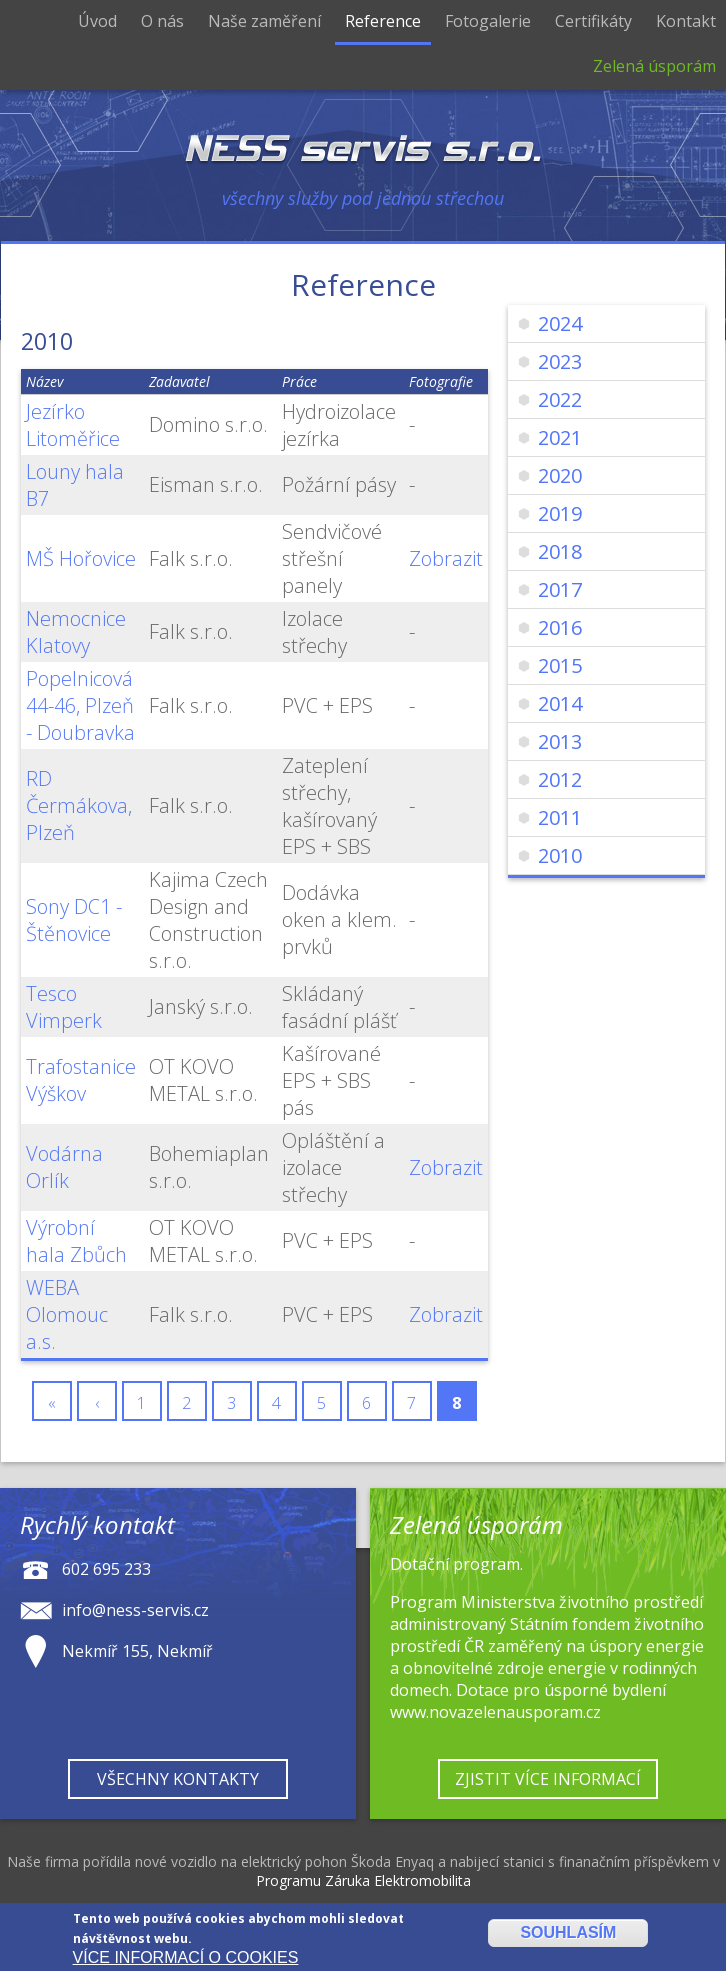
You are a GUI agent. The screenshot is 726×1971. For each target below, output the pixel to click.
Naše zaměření (264, 21)
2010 (560, 855)
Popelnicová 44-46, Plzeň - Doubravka (80, 705)
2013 (560, 741)
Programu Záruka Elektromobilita (363, 1880)
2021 (560, 437)
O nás (162, 21)
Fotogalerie (488, 21)
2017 (560, 589)
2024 (560, 323)
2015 (560, 665)
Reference (383, 21)
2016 (560, 627)
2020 (560, 475)
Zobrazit (446, 558)
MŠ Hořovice (81, 558)
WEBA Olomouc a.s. (67, 1314)
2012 (560, 779)
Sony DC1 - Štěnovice (74, 920)
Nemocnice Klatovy (76, 632)
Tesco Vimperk (64, 1007)
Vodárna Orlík (64, 1167)
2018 (560, 551)
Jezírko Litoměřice (73, 425)
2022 (560, 399)
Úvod (97, 21)
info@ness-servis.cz (135, 1609)
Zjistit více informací (548, 1779)
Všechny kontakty (178, 1779)
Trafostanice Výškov (81, 1080)
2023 (560, 361)
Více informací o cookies (186, 1959)
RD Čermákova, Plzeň (79, 805)
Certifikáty (593, 21)
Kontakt (686, 21)
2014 (560, 703)
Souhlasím (568, 1935)
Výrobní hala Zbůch (76, 1241)
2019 (560, 513)
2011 (560, 817)
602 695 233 (106, 1568)
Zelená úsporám (654, 66)
